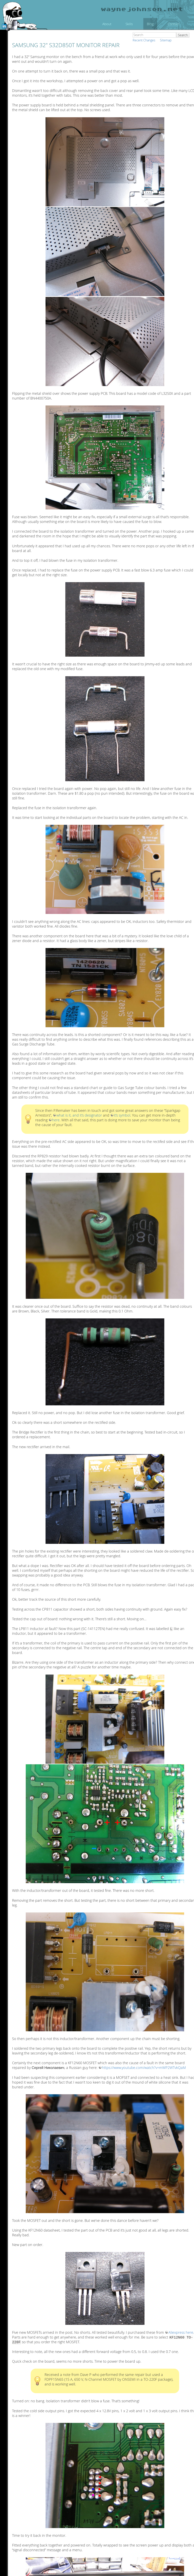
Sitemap (166, 40)
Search (183, 35)
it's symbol (122, 1115)
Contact (10, 26)
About (106, 24)
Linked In (4, 26)
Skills (129, 24)
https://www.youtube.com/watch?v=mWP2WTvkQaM (144, 2067)
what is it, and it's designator (79, 1115)
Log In (178, 3)
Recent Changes (144, 40)
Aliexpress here (180, 2332)
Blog (150, 24)
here (56, 1120)
